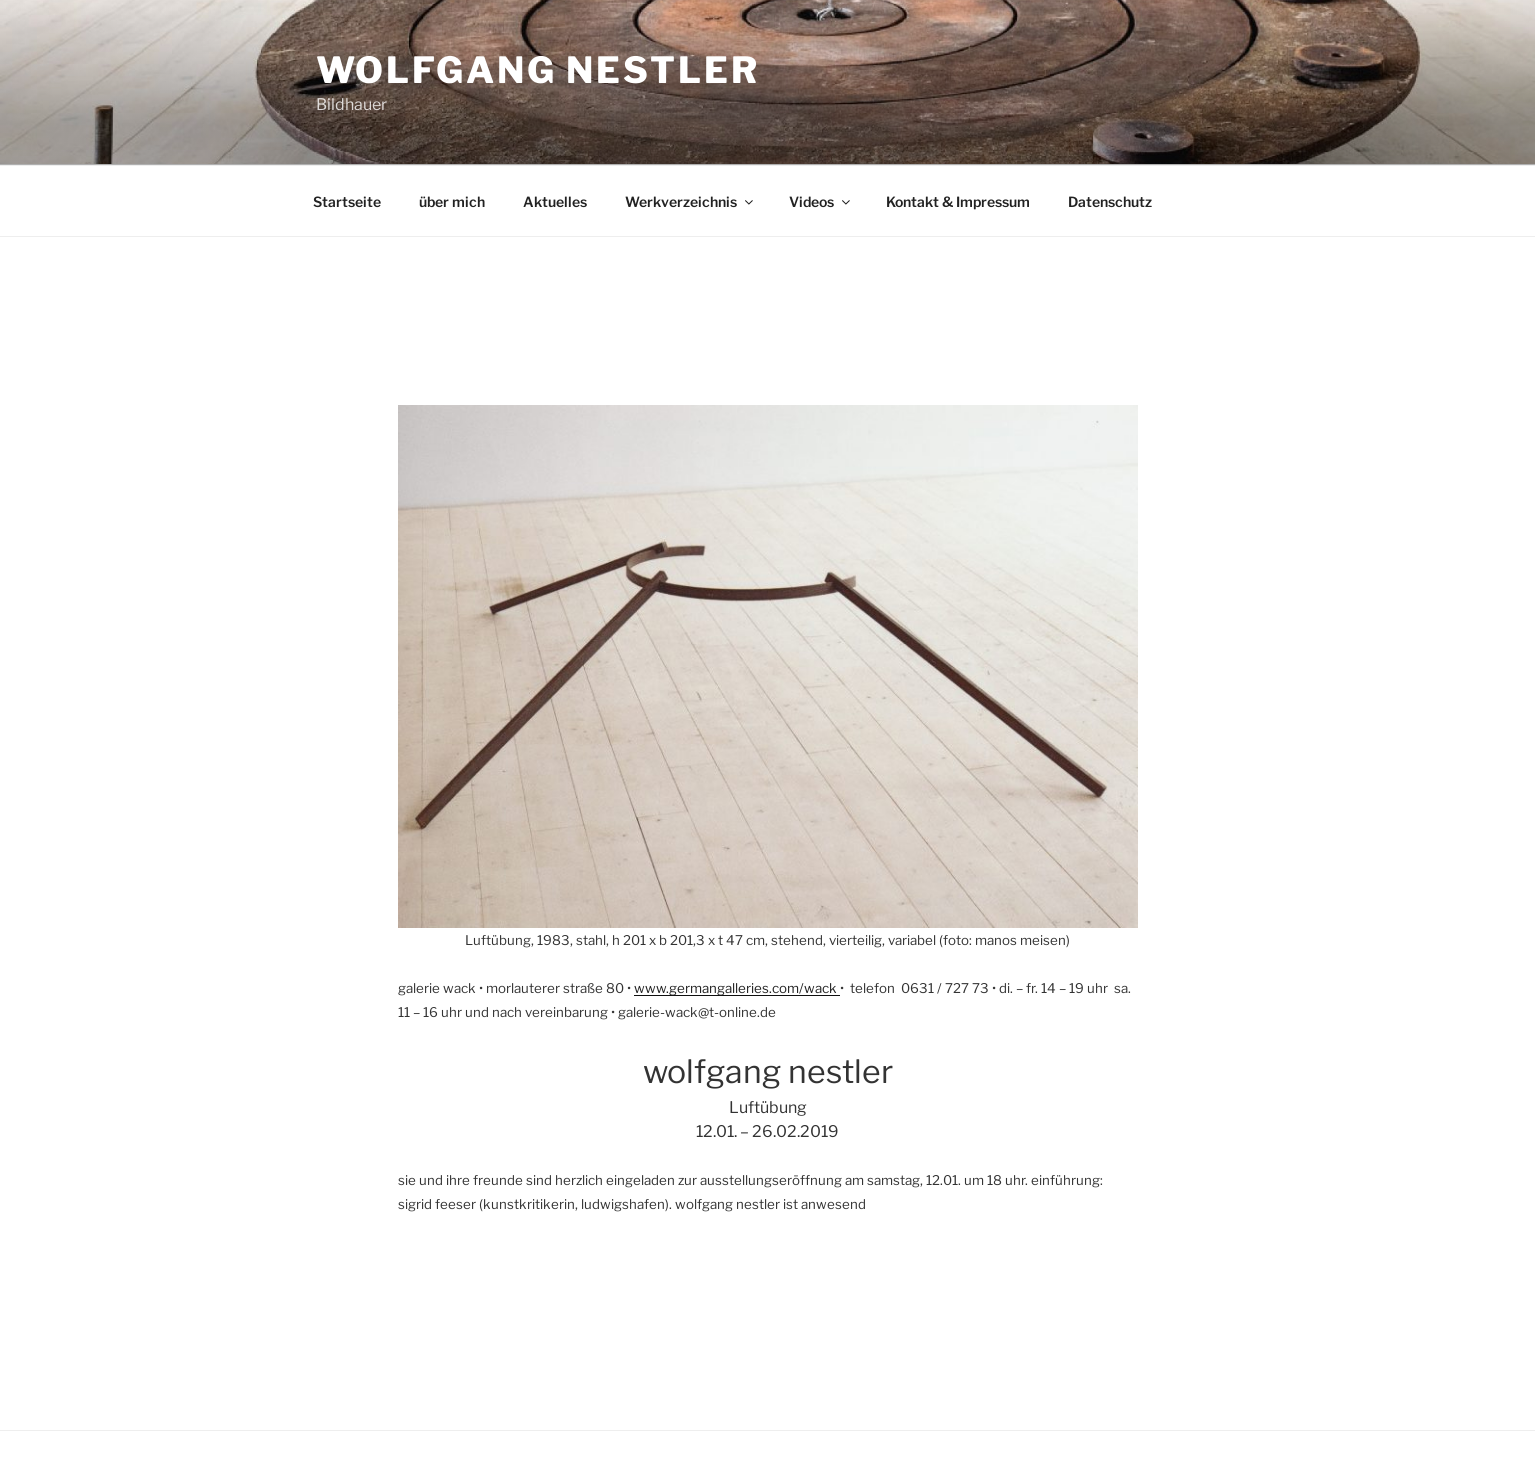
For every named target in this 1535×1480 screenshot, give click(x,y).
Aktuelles (555, 201)
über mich (452, 201)
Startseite (347, 201)
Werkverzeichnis (690, 201)
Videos (821, 201)
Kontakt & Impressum (958, 201)
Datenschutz (1110, 201)
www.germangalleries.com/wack (737, 988)
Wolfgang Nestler (538, 70)
